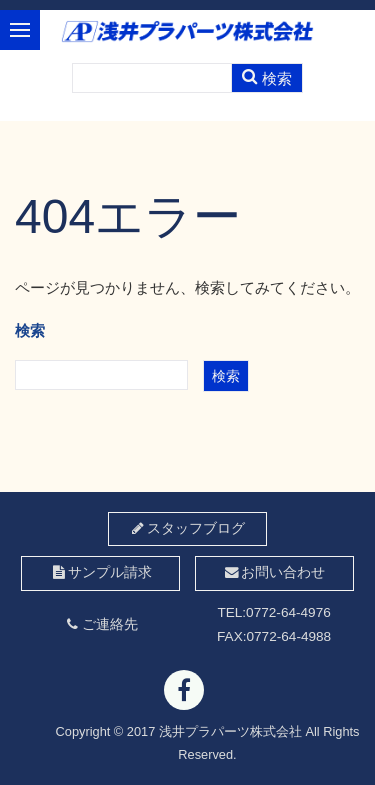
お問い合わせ (273, 572)
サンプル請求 (100, 572)
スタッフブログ (187, 528)
